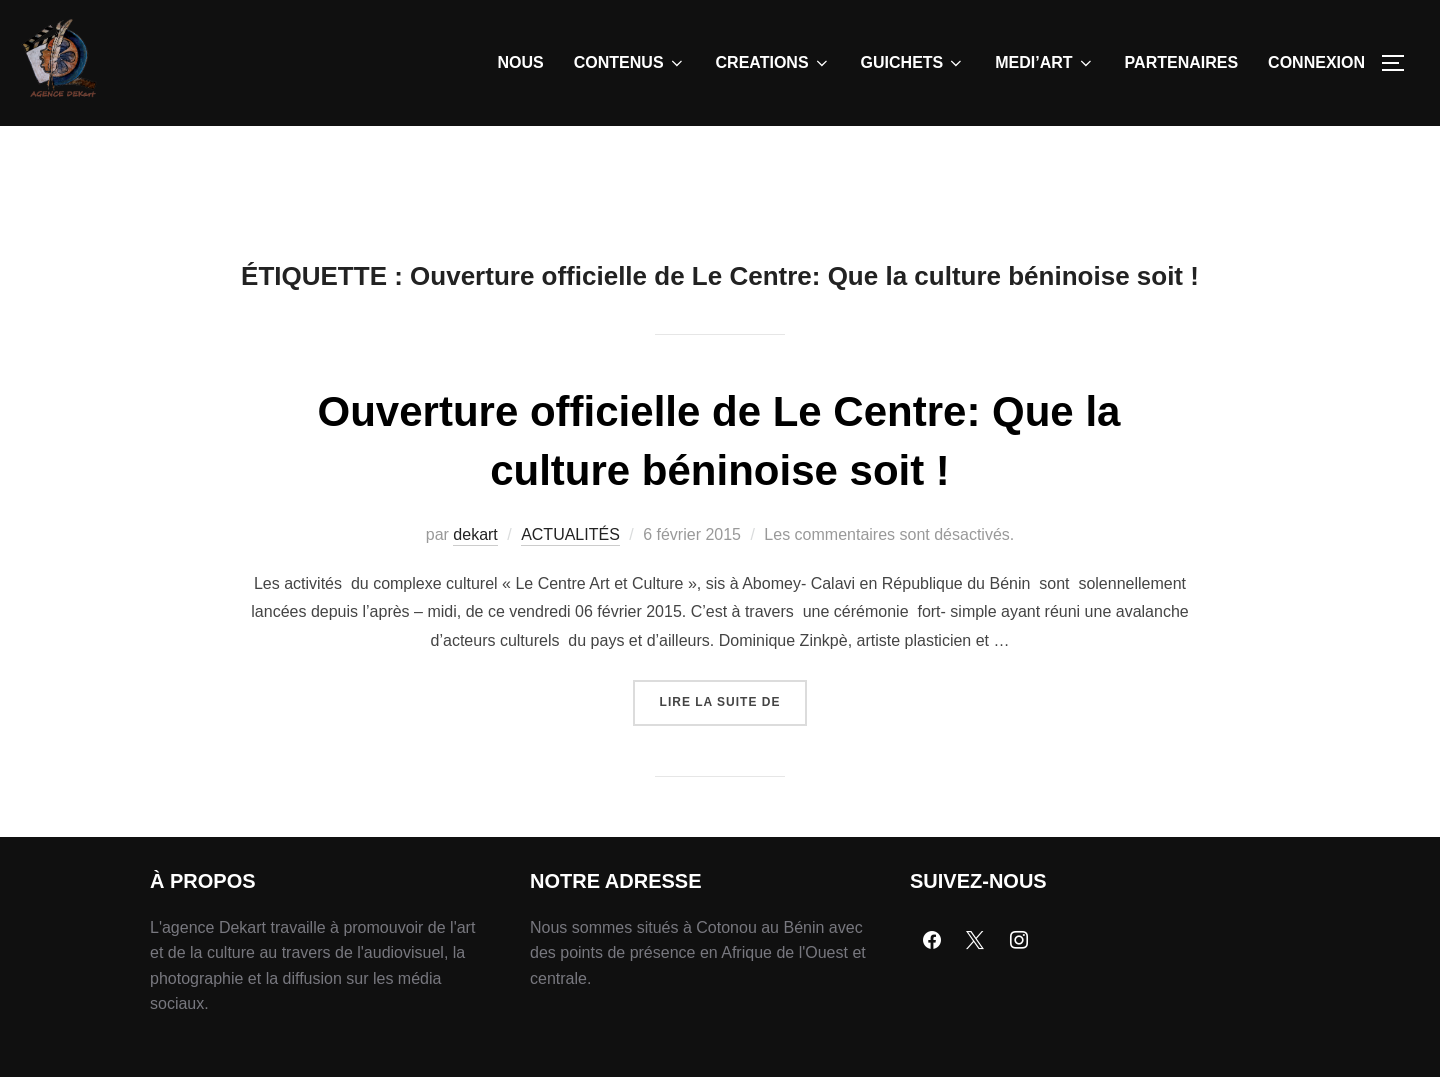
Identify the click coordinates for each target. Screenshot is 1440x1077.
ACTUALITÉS (570, 580)
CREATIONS (773, 63)
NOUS (521, 62)
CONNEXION (1316, 62)
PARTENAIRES (1182, 62)
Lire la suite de (734, 740)
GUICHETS (913, 63)
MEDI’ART (1044, 63)
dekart (475, 580)
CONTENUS (630, 63)
